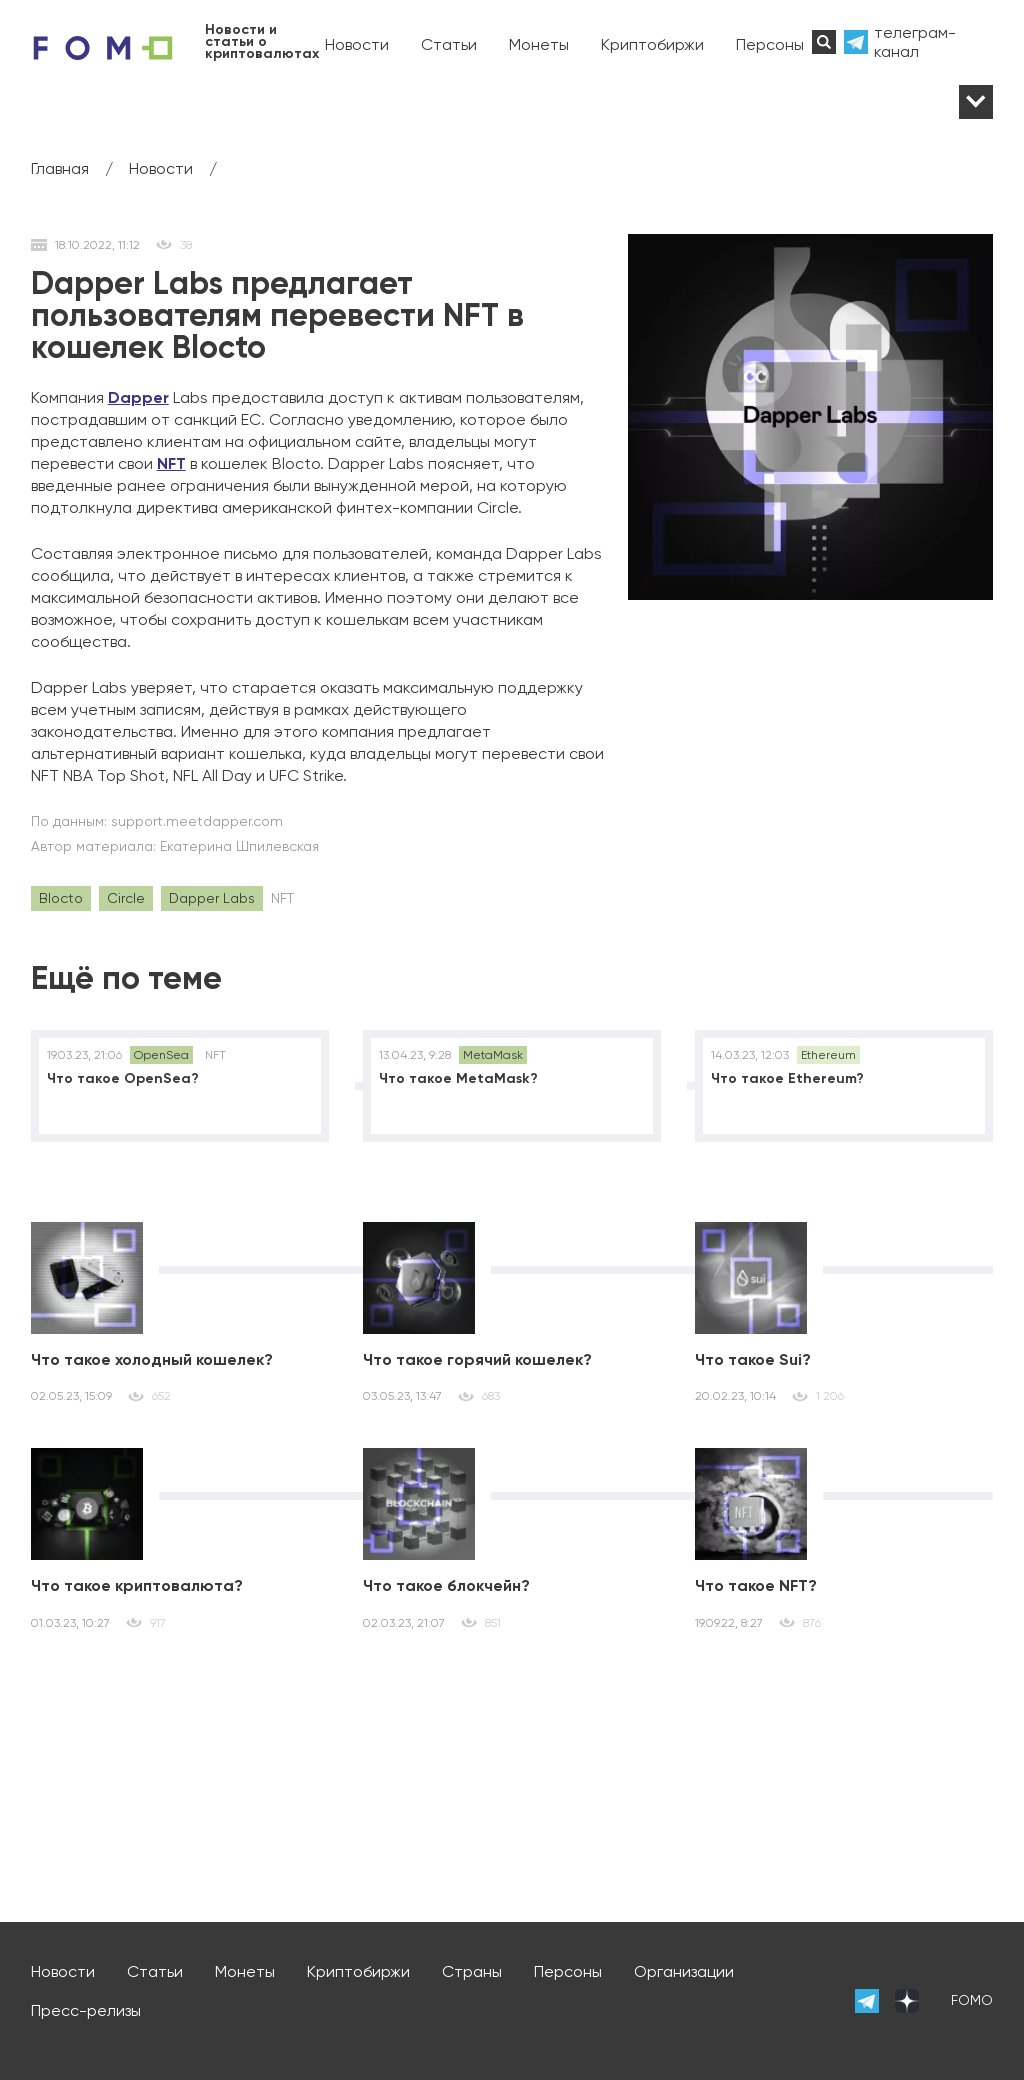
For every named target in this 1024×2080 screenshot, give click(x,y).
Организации (684, 1971)
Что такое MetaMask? (458, 1078)
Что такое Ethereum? (787, 1078)
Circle (126, 898)
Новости (357, 44)
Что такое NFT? (756, 1585)
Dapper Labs (212, 898)
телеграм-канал (915, 42)
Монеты (539, 44)
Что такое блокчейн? (446, 1585)
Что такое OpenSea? (123, 1078)
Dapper (138, 397)
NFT (171, 463)
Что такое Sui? (753, 1359)
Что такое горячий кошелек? (477, 1359)
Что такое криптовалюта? (137, 1585)
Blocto (61, 898)
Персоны (770, 44)
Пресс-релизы (86, 2010)
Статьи (449, 44)
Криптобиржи (652, 44)
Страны (472, 1971)
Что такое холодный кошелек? (152, 1359)
